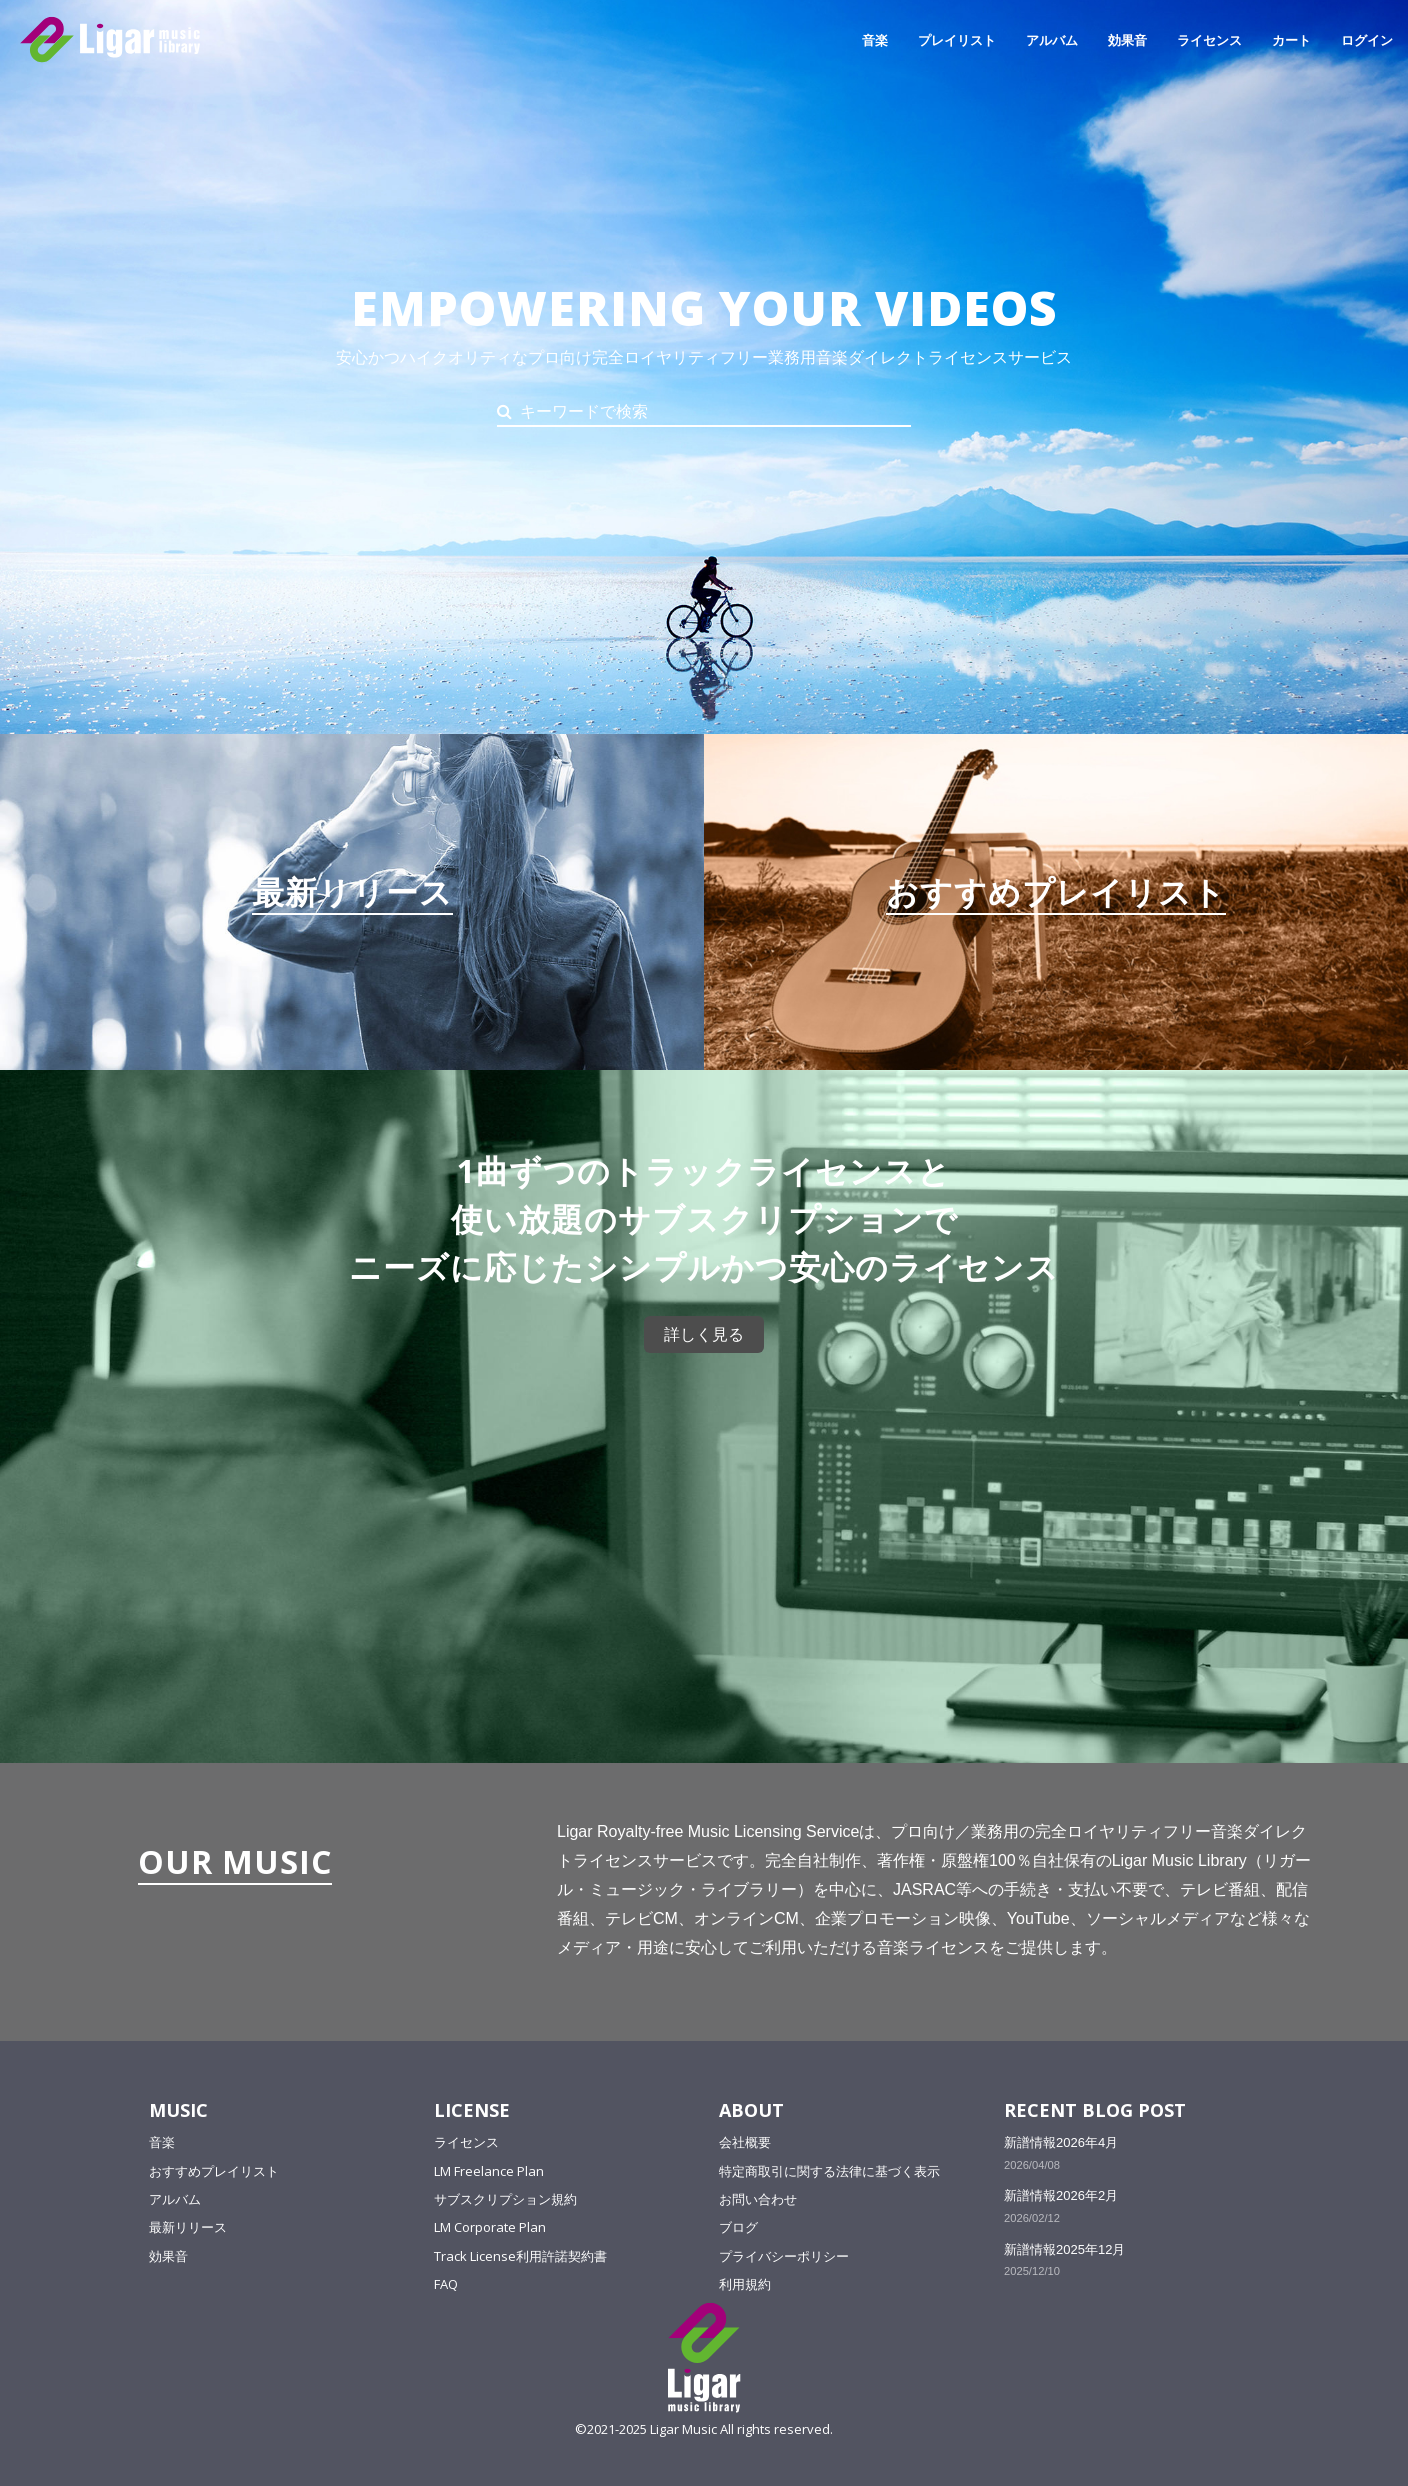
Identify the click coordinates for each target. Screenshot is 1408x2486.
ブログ (738, 2227)
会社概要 (745, 2142)
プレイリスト (957, 40)
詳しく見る (704, 1334)
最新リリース (188, 2227)
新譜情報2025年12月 (1064, 2249)
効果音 (1127, 40)
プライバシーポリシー (784, 2256)
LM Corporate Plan (490, 2227)
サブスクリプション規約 (505, 2199)
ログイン (1367, 40)
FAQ (446, 2284)
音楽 (875, 40)
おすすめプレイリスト (214, 2171)
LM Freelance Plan (489, 2171)
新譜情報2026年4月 (1061, 2142)
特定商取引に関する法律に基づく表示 (829, 2171)
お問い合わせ (758, 2199)
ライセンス (1209, 40)
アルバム (1052, 40)
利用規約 (745, 2284)
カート (1291, 40)
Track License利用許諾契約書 (520, 2256)
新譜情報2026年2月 (1061, 2195)
